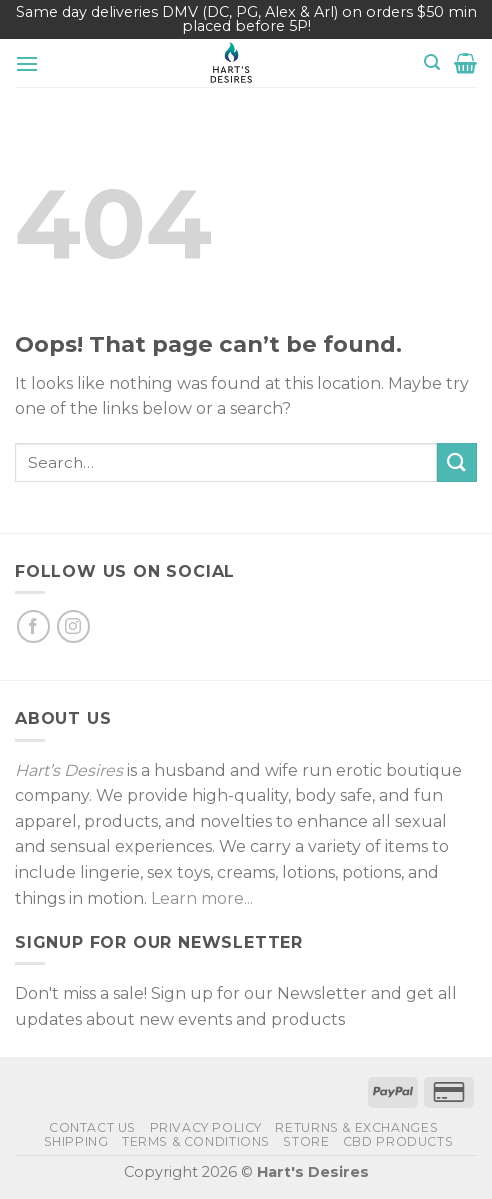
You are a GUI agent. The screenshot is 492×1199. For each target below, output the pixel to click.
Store (306, 1141)
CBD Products (398, 1141)
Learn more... (202, 898)
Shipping (76, 1141)
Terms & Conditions (196, 1141)
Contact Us (92, 1127)
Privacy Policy (206, 1127)
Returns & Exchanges (356, 1127)
